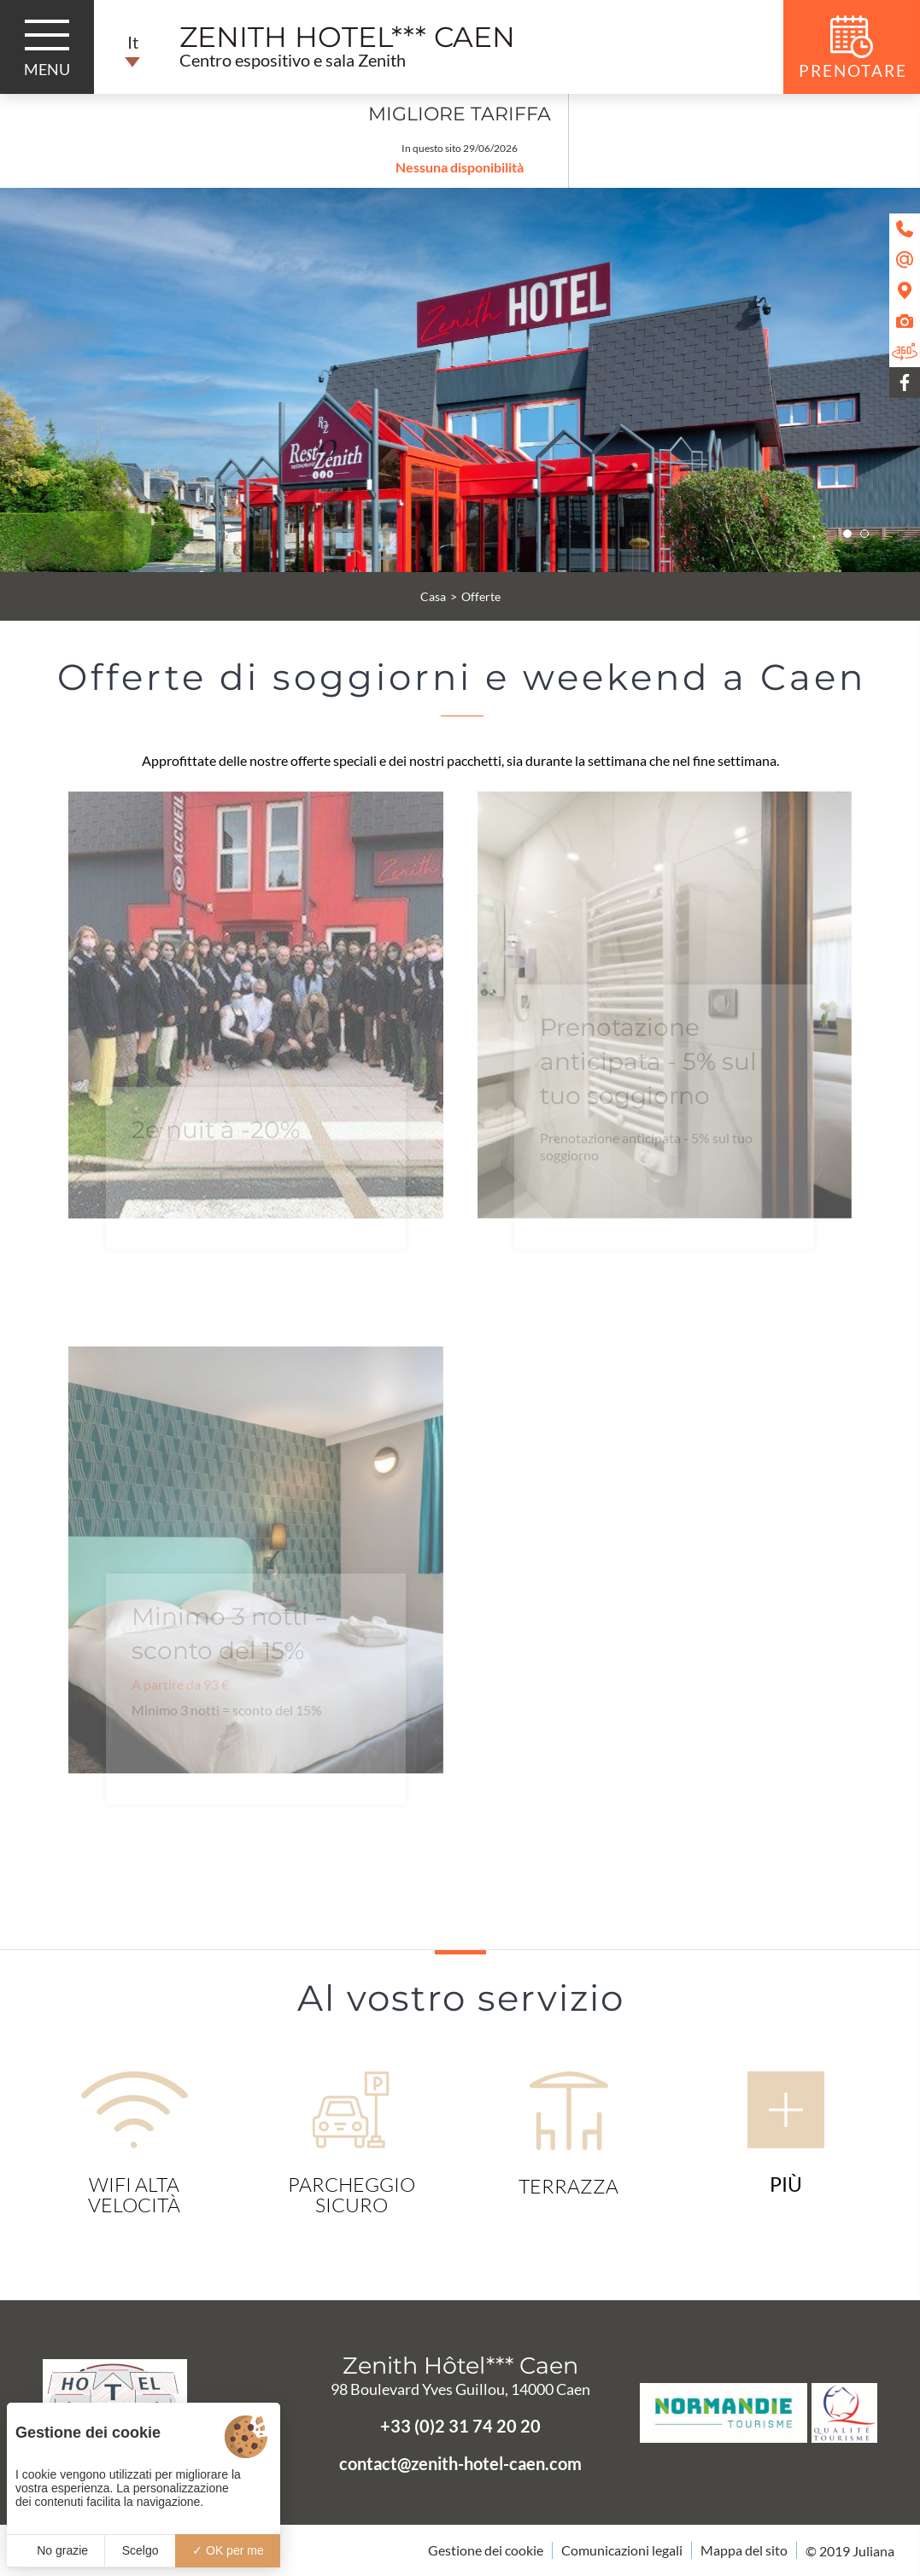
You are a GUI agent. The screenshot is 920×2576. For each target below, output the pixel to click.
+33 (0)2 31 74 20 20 (460, 2425)
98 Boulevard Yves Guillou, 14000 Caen (460, 2389)
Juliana (873, 2551)
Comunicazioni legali (622, 2550)
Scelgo (140, 2550)
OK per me (228, 2550)
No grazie (55, 2550)
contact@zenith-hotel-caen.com (460, 2463)
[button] (847, 533)
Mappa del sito (744, 2550)
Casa (433, 596)
